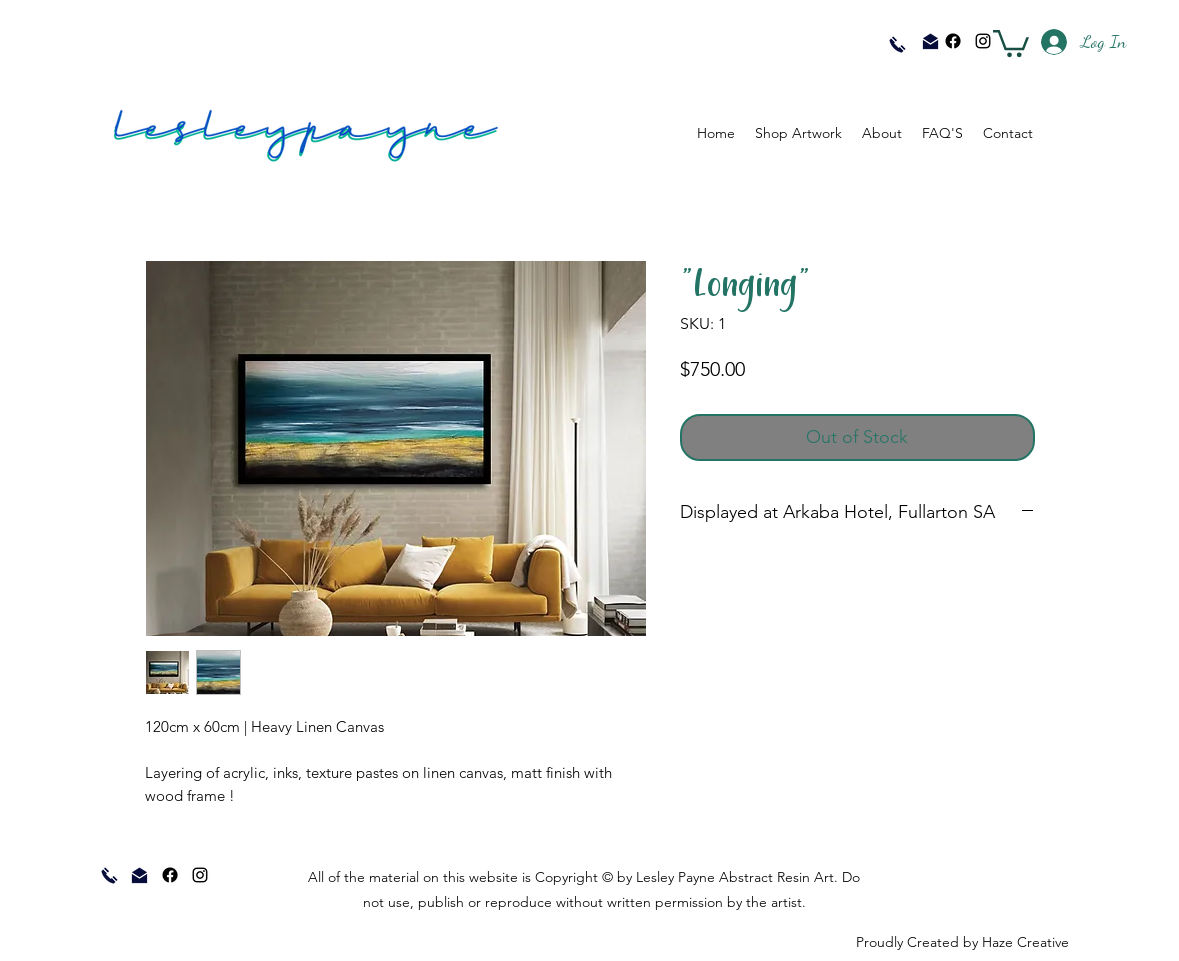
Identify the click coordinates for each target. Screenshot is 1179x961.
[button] (1011, 42)
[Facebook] (953, 41)
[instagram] (983, 41)
